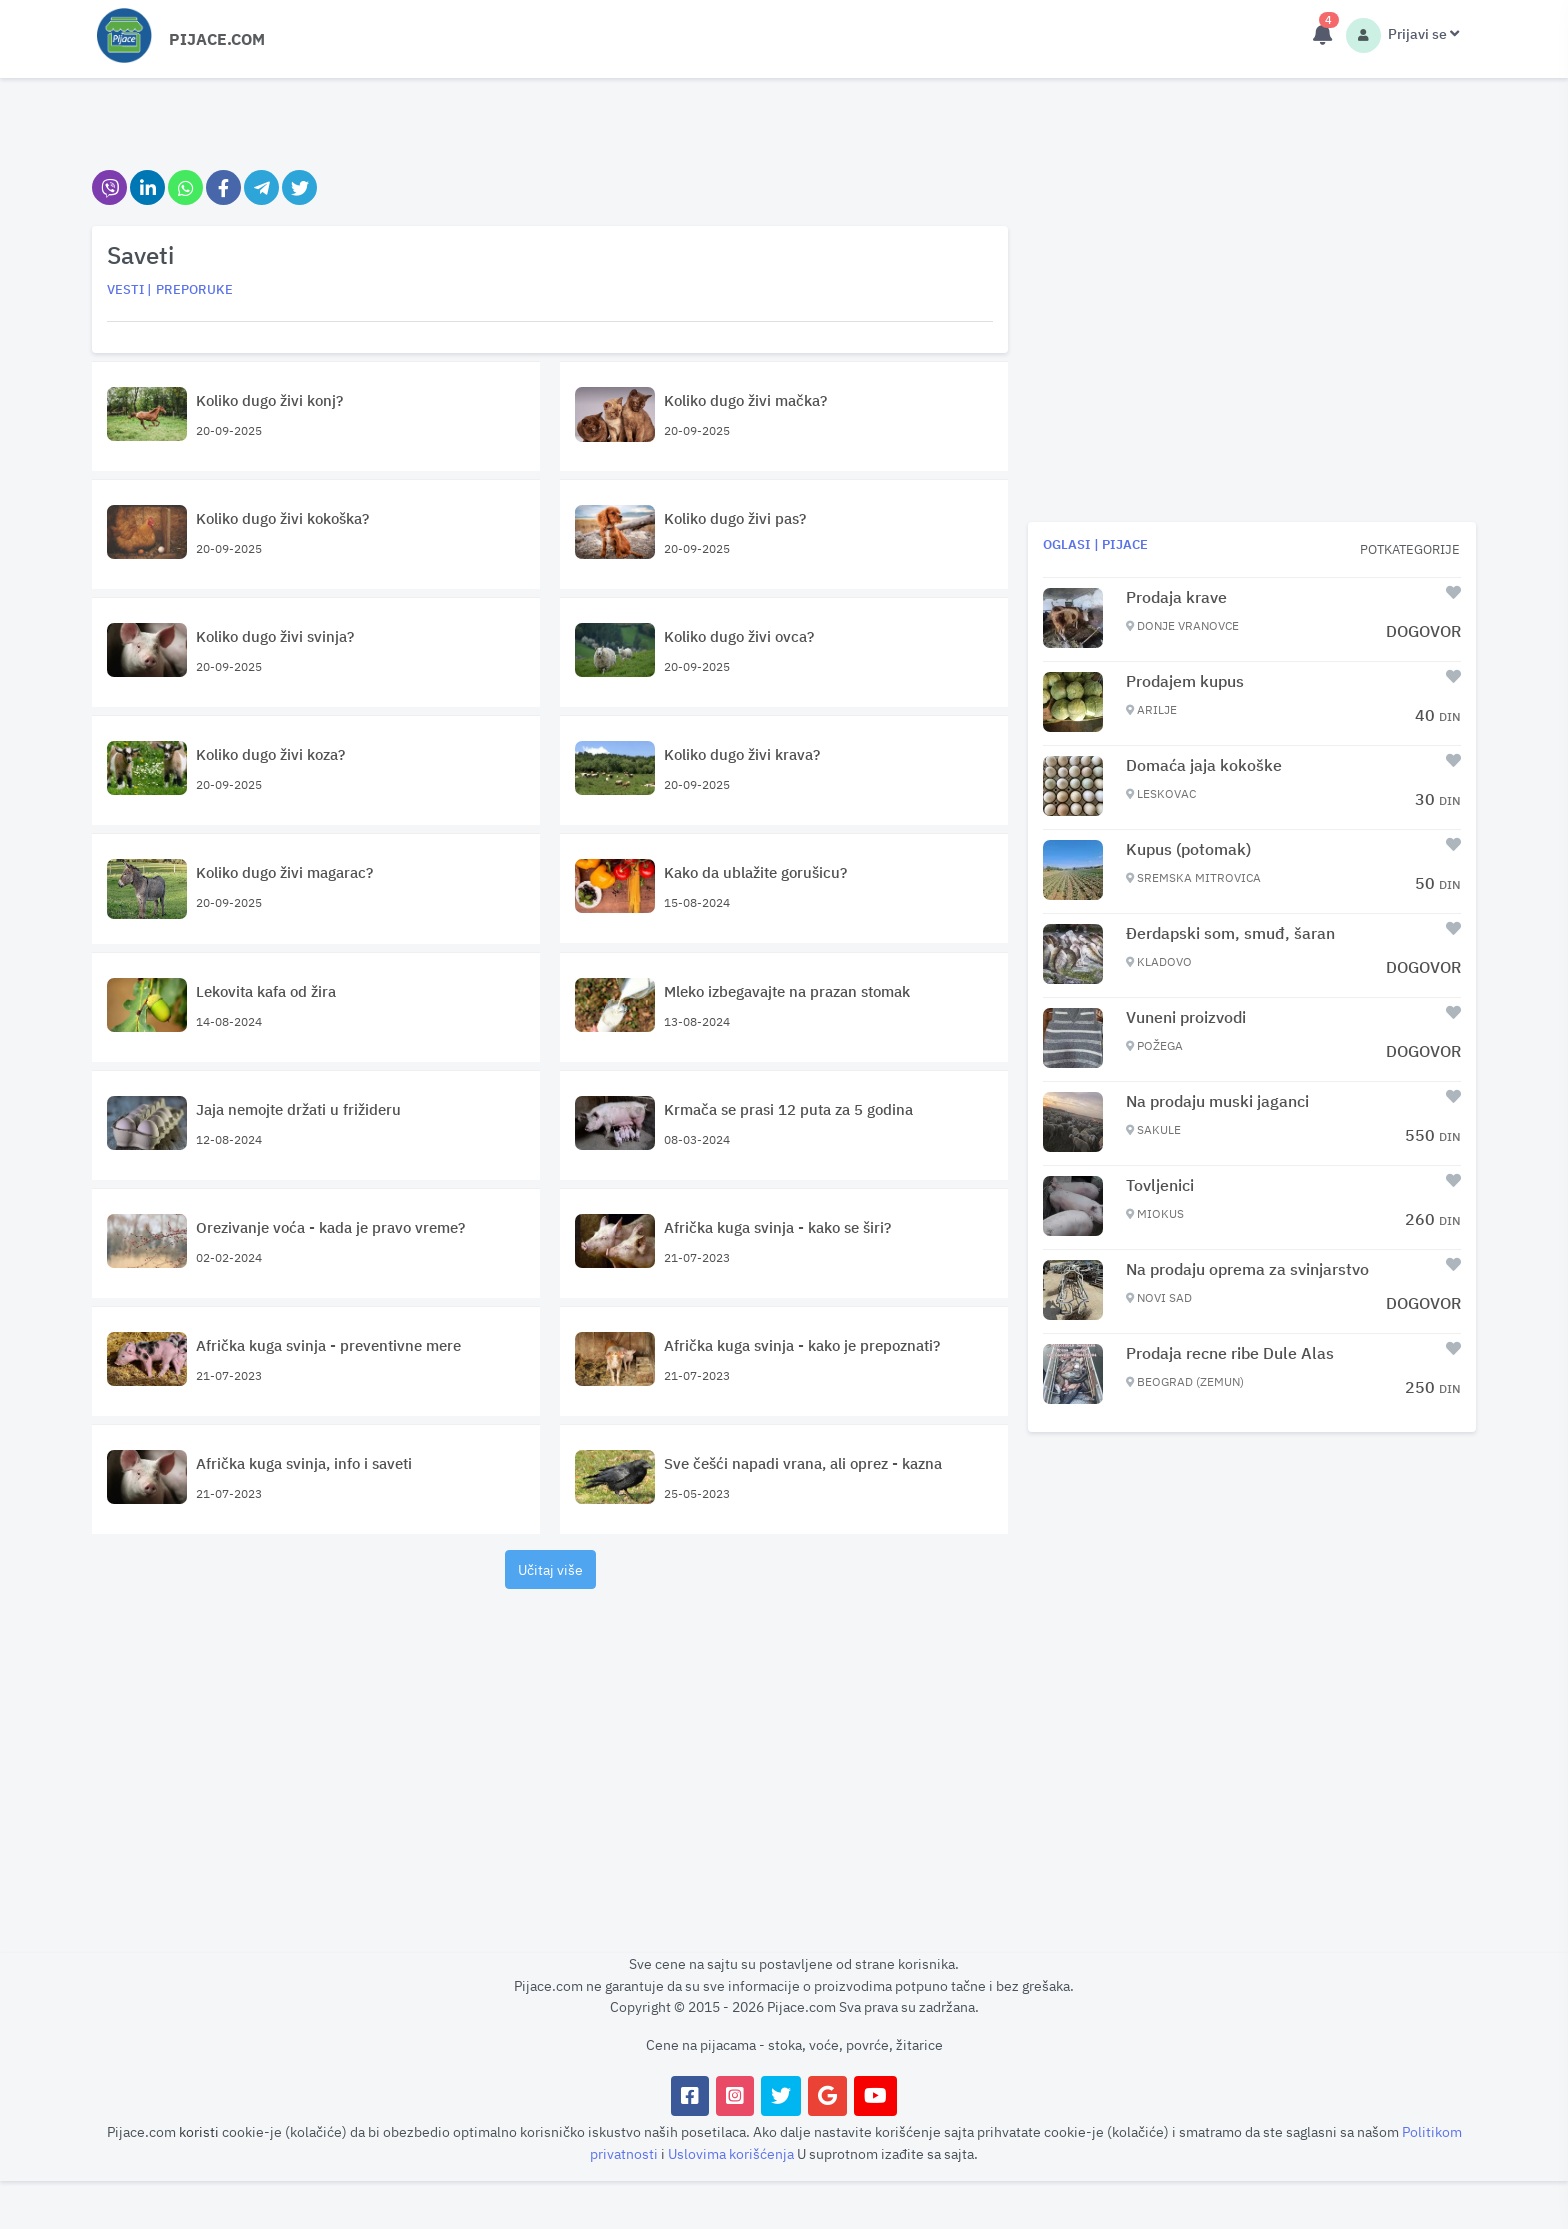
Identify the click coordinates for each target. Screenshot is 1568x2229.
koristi (199, 2131)
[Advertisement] (550, 1745)
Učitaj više (550, 1569)
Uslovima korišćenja (732, 2153)
